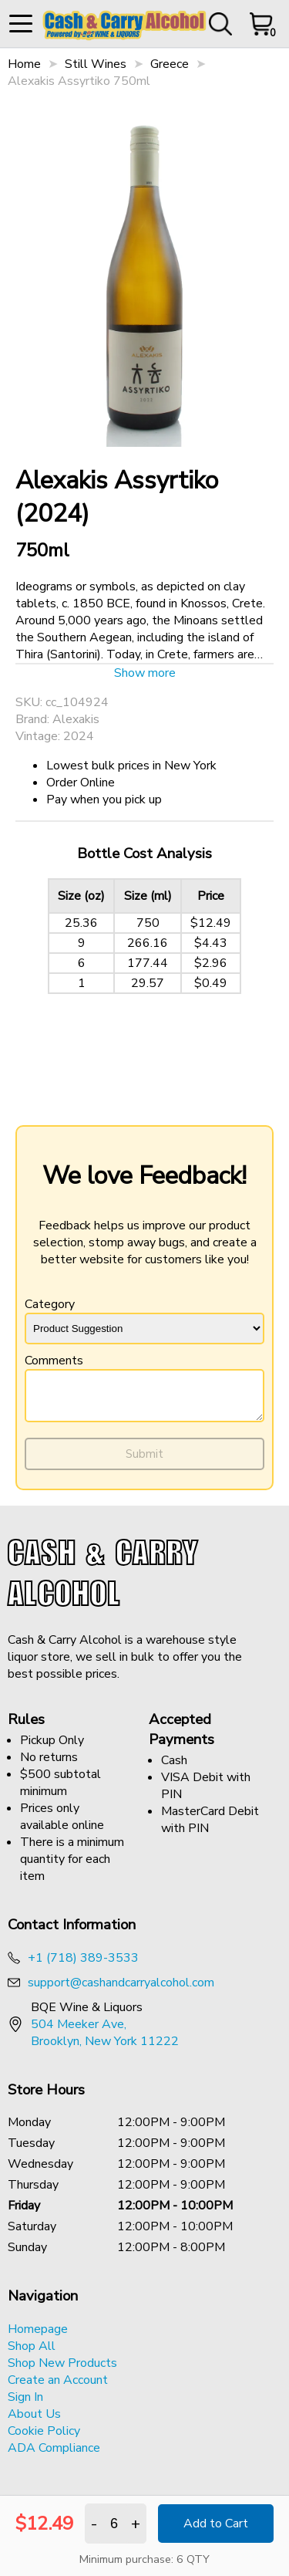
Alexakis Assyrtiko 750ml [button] (79, 81)
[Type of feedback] (144, 1328)
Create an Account (58, 2386)
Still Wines (95, 64)
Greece (169, 64)
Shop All (31, 2352)
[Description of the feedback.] (144, 1399)
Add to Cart (215, 2523)
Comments (144, 1390)
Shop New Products (62, 2369)
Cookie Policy (44, 2437)
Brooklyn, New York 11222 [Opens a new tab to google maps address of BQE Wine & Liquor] (105, 2048)
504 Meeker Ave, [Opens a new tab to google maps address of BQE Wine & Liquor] (78, 2031)
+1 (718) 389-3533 (83, 1964)
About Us (34, 2420)
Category (144, 1320)
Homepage (38, 2336)
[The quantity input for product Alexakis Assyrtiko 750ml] (114, 2523)
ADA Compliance (54, 2454)
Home (24, 64)
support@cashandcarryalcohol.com (121, 1989)
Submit (144, 1461)
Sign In (25, 2403)
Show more (145, 672)
